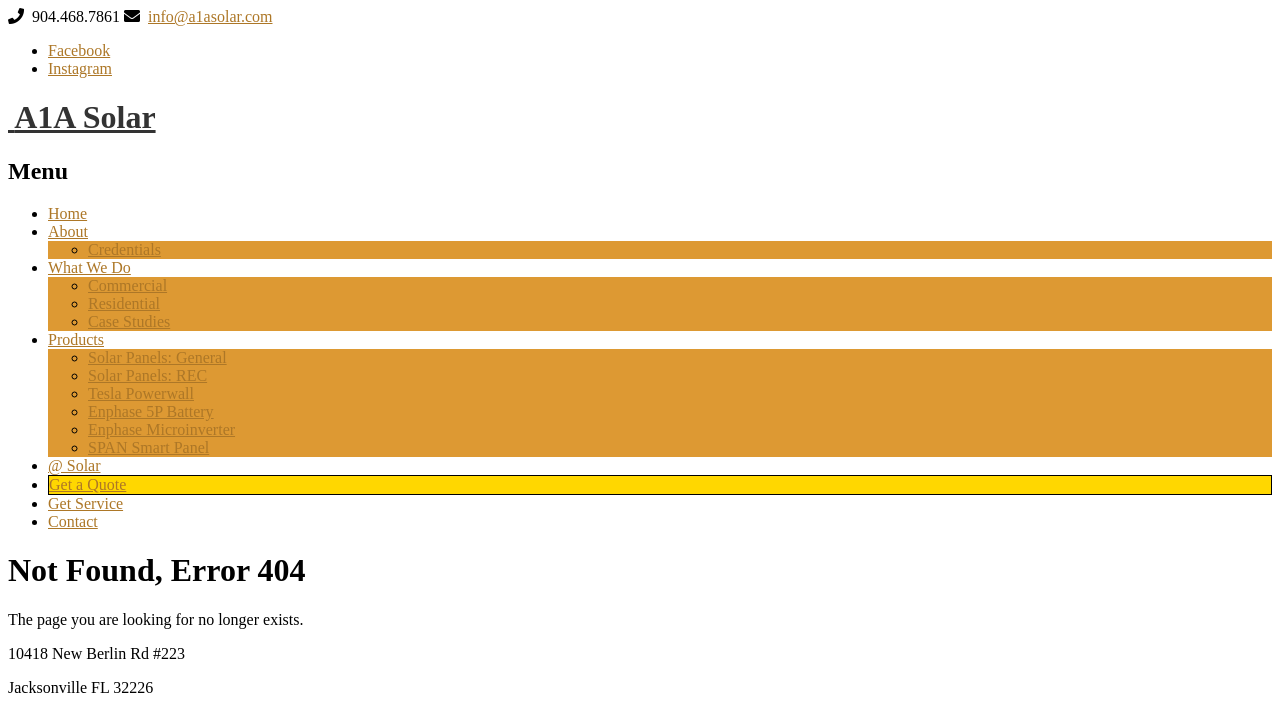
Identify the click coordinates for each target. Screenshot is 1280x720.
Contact (73, 521)
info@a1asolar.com (210, 16)
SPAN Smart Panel (148, 447)
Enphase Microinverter (161, 429)
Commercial (127, 285)
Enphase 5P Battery (151, 411)
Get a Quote (87, 484)
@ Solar (74, 465)
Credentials (124, 249)
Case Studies (129, 321)
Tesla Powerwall (141, 393)
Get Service (85, 503)
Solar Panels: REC (147, 375)
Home (67, 213)
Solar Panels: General (157, 357)
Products (76, 339)
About (68, 231)
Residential (124, 303)
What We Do (89, 267)
